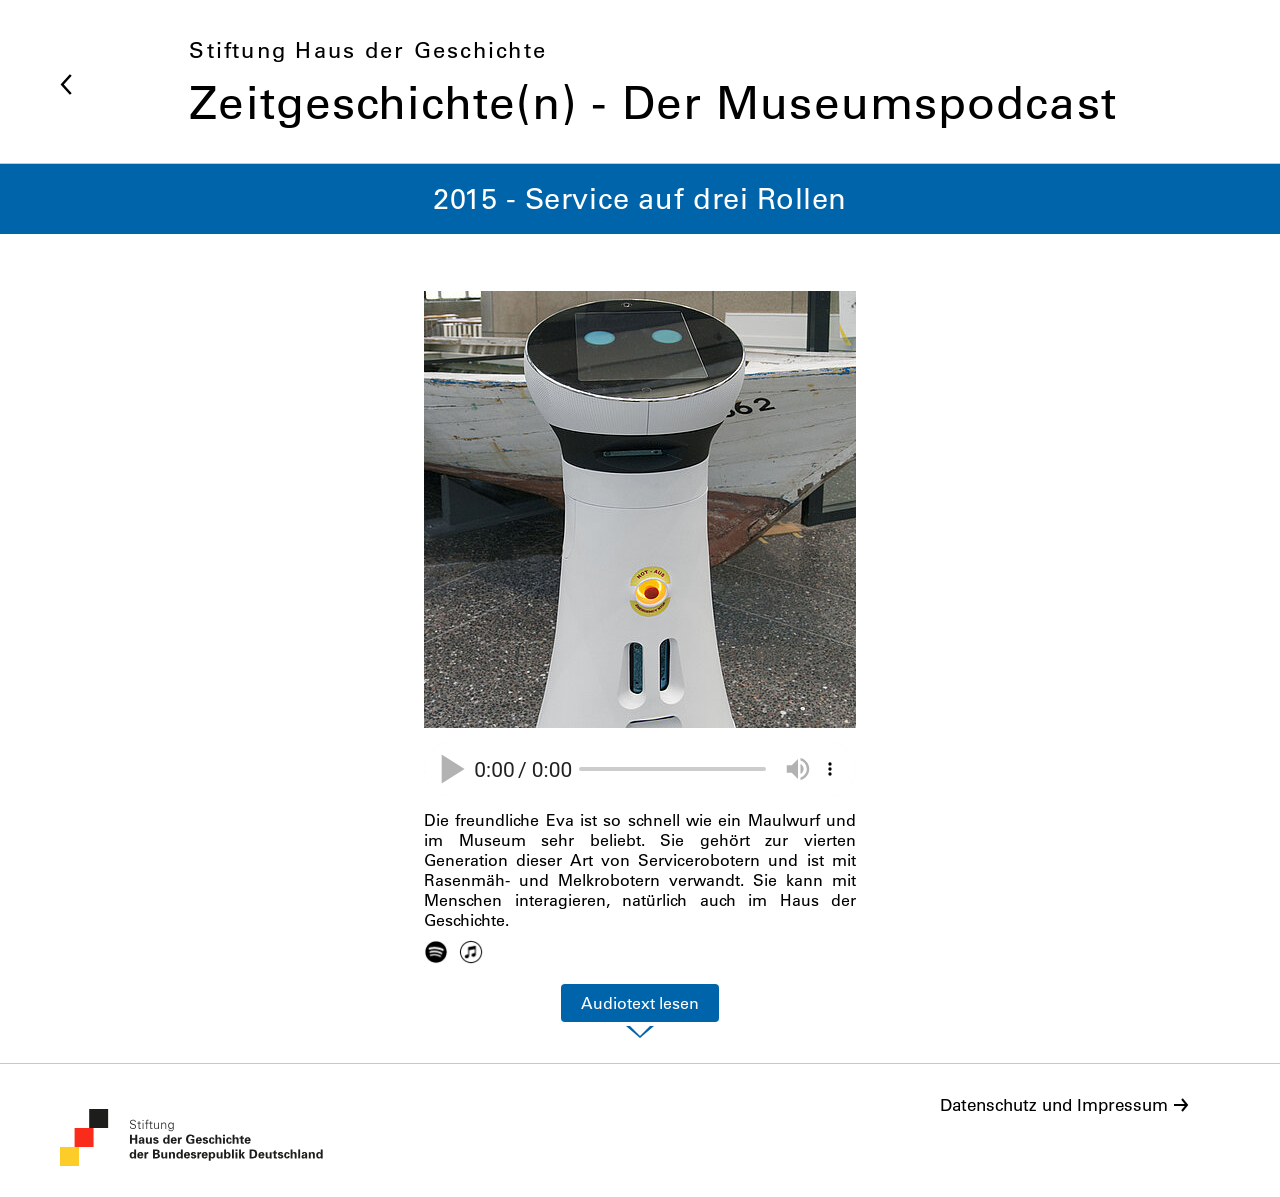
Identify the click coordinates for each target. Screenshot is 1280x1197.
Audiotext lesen (640, 1003)
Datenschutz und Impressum (1054, 1105)
